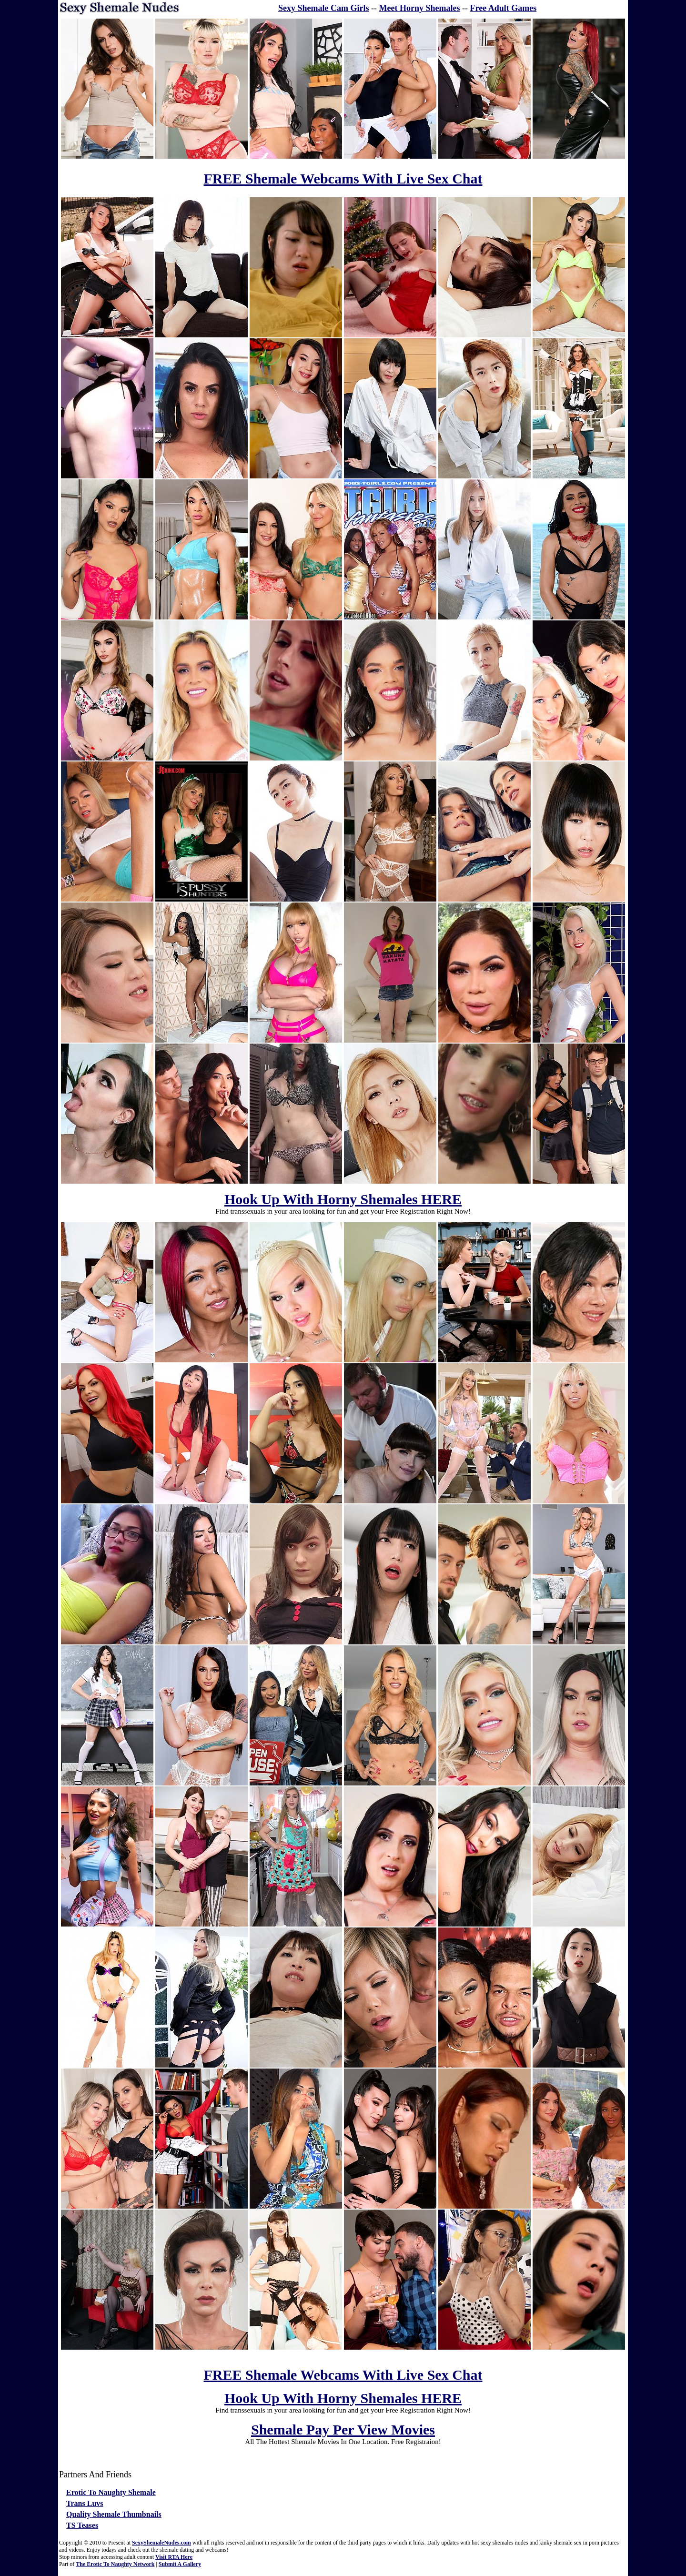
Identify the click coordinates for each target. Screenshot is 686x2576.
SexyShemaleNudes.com (161, 2542)
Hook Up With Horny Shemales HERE (343, 1199)
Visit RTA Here (173, 2557)
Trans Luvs (84, 2503)
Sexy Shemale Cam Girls (323, 8)
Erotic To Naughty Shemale (111, 2492)
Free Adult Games (503, 8)
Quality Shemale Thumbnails (113, 2514)
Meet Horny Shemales (419, 8)
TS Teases (82, 2525)
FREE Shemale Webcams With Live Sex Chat (342, 178)
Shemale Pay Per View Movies (343, 2429)
